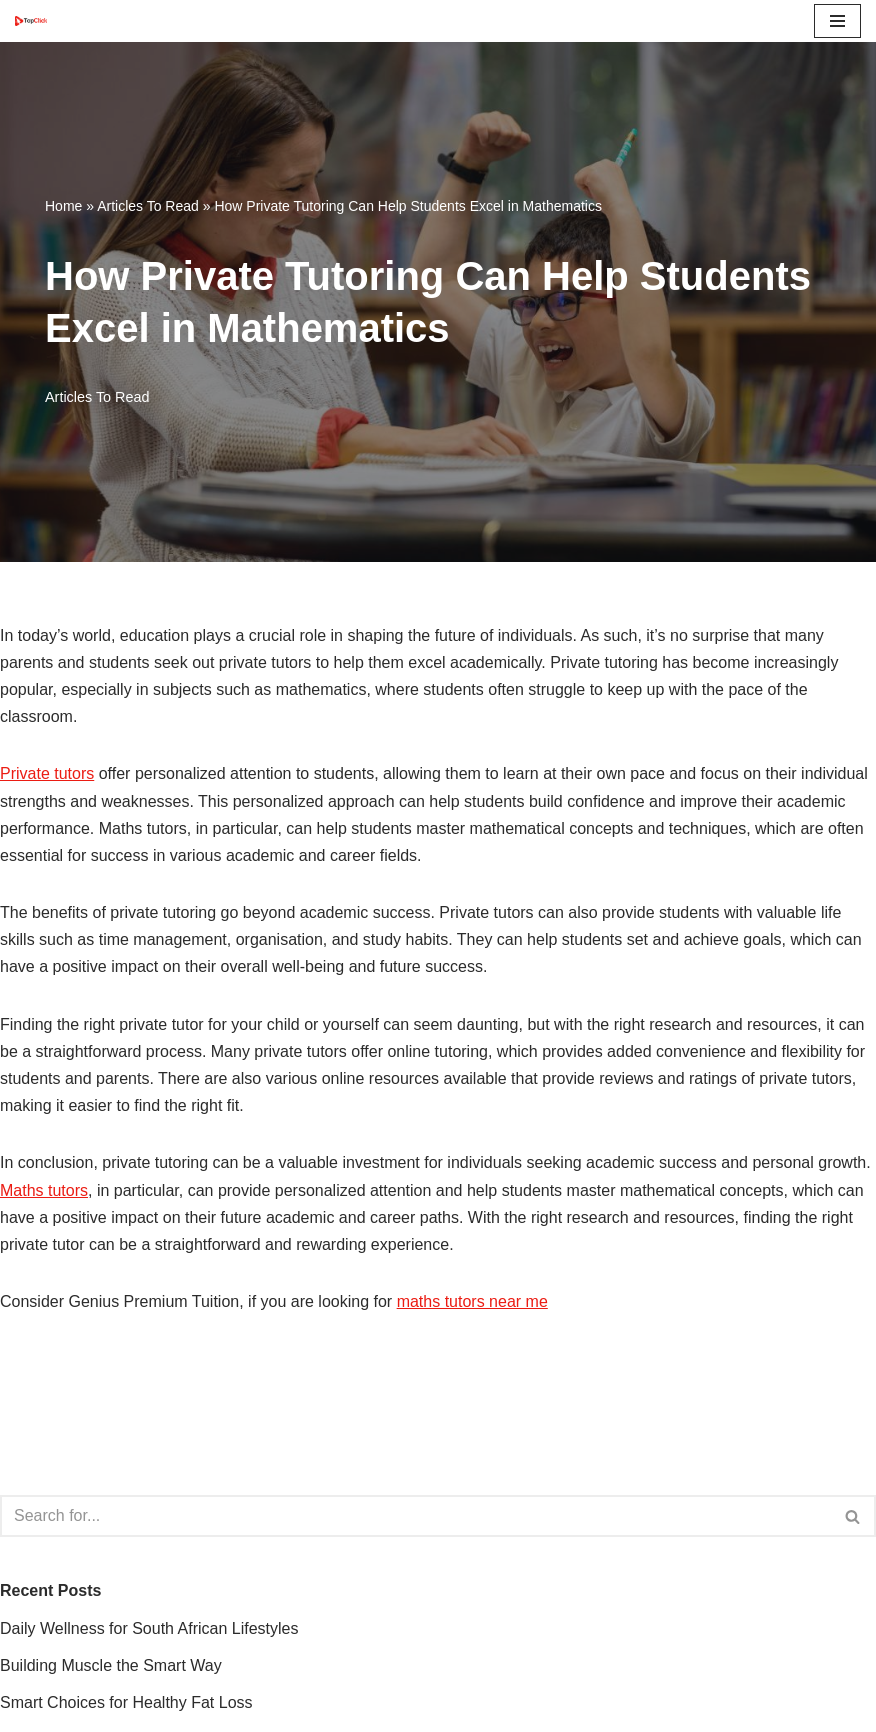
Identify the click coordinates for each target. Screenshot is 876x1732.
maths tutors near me (472, 1301)
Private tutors (47, 773)
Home (63, 206)
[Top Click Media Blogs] (36, 20)
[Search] (415, 1516)
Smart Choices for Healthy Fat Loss (126, 1702)
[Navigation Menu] (837, 21)
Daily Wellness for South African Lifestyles (149, 1628)
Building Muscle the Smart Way (111, 1665)
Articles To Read (148, 206)
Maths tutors (44, 1190)
